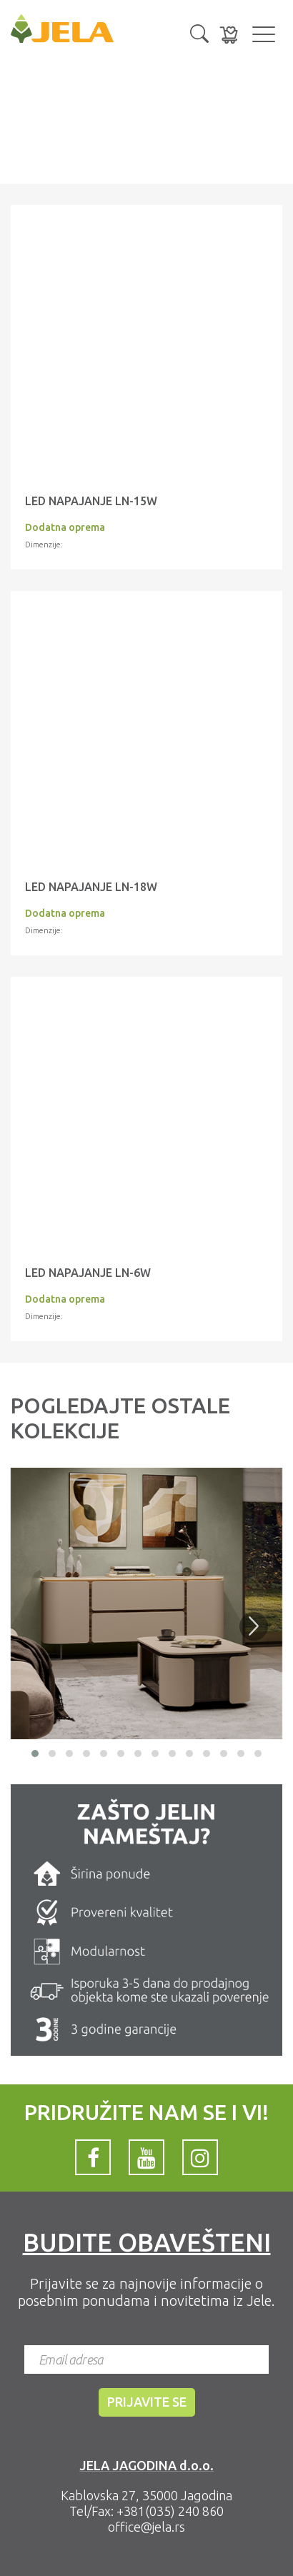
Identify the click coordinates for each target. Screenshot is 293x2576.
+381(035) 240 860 (170, 2511)
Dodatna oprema (65, 527)
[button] (199, 32)
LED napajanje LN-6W (88, 1272)
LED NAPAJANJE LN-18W (91, 886)
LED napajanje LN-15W (91, 500)
